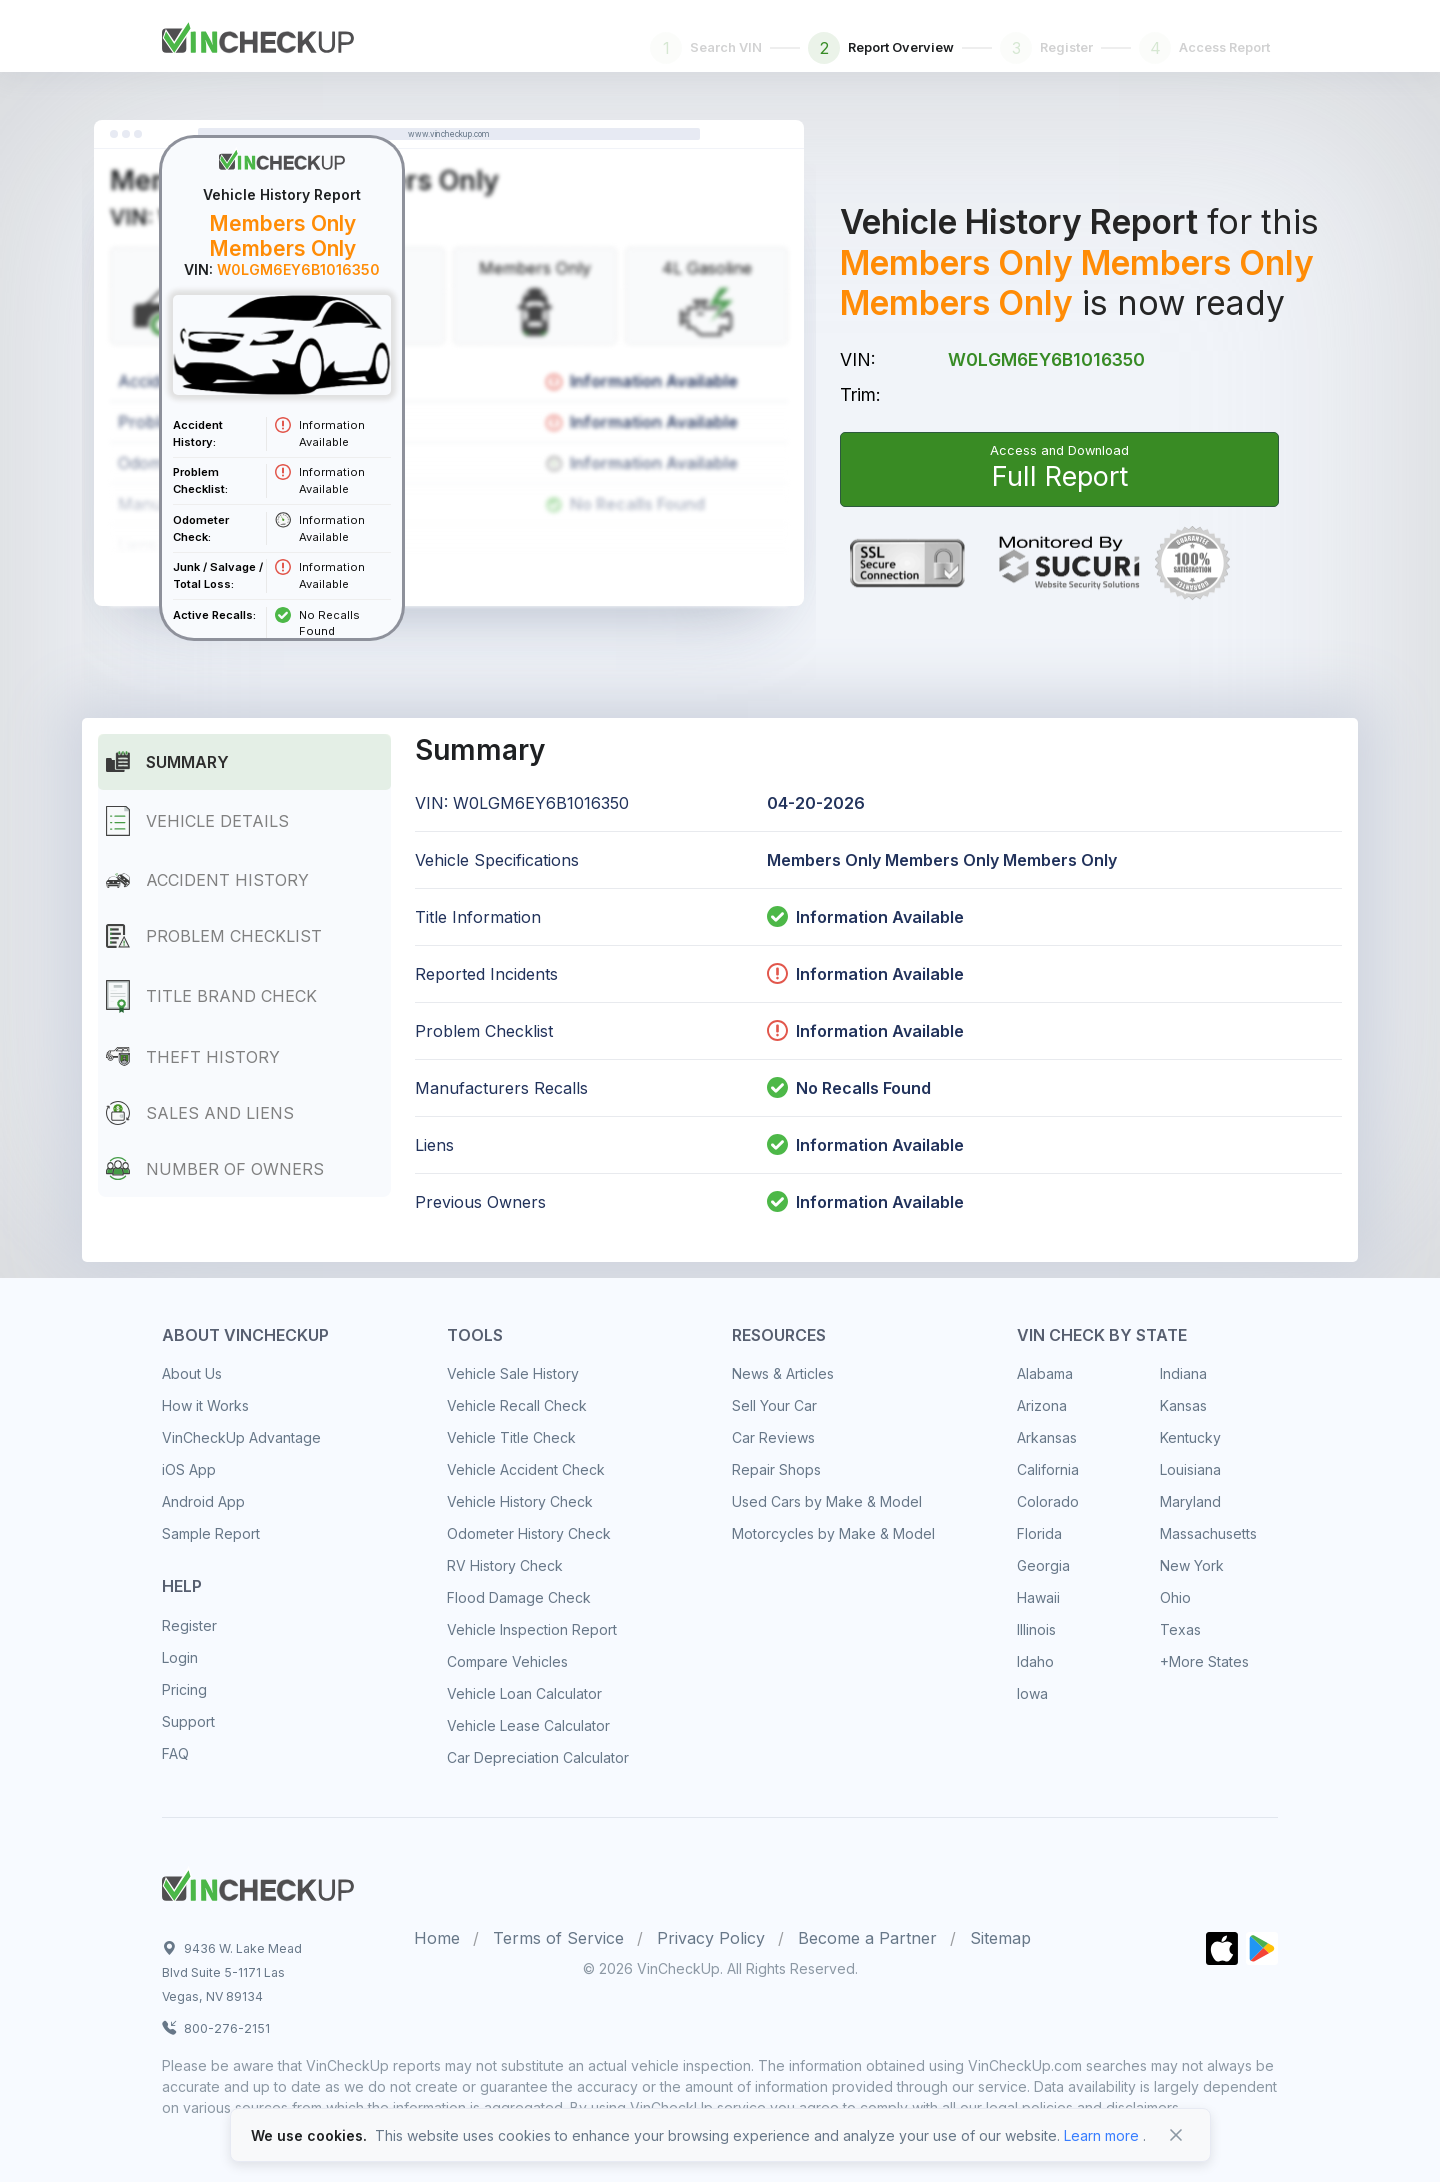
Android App (203, 1501)
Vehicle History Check (520, 1501)
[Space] (258, 1883)
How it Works (205, 1405)
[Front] (258, 34)
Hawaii (1038, 1597)
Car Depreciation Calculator (538, 1757)
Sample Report (211, 1533)
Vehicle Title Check (511, 1437)
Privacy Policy (711, 1938)
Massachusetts (1208, 1533)
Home (437, 1938)
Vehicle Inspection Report (532, 1629)
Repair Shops (776, 1469)
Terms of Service (558, 1938)
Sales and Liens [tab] (200, 1113)
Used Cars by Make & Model (827, 1501)
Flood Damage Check (519, 1597)
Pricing (184, 1689)
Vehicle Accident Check (526, 1469)
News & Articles (783, 1373)
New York (1192, 1565)
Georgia (1043, 1565)
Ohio (1175, 1597)
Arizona (1042, 1405)
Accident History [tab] (207, 880)
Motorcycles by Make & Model (833, 1533)
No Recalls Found (849, 1088)
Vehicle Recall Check (517, 1405)
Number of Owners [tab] (215, 1168)
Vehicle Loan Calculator (524, 1693)
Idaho (1035, 1661)
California (1048, 1469)
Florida (1039, 1533)
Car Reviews (773, 1437)
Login (180, 1657)
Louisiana (1190, 1469)
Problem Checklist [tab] (214, 935)
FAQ (175, 1753)
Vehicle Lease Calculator (528, 1725)
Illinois (1036, 1629)
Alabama (1045, 1373)
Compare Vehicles (507, 1661)
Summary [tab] (167, 761)
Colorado (1048, 1501)
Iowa (1032, 1693)
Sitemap (1000, 1938)
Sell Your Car (774, 1405)
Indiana (1183, 1373)
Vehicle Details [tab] (197, 821)
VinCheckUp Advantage (241, 1437)
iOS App (189, 1469)
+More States (1204, 1661)
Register (189, 1625)
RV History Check (505, 1565)
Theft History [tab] (193, 1057)
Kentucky (1190, 1437)
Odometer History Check (529, 1533)
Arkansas (1047, 1437)
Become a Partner (867, 1938)
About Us (192, 1373)
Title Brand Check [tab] (211, 996)
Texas (1180, 1629)
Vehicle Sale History (513, 1373)
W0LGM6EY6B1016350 (1046, 359)
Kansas (1183, 1405)
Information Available (880, 917)
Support (188, 1721)
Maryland (1190, 1501)
